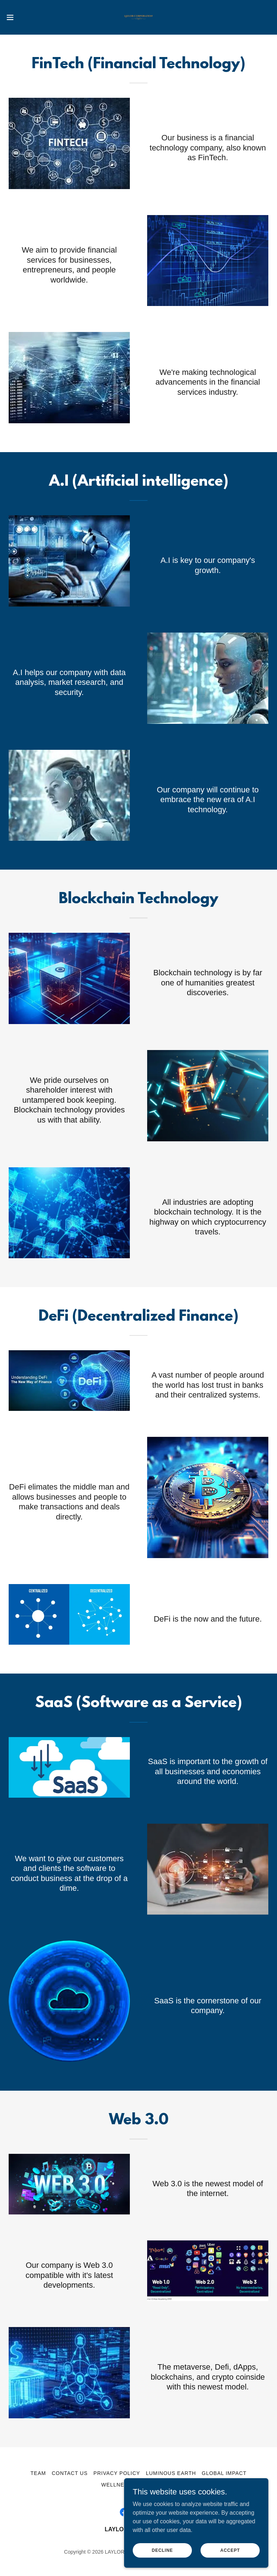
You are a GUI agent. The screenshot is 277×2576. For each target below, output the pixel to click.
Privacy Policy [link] (116, 2473)
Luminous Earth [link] (171, 2473)
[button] (23, 17)
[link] (138, 17)
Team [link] (38, 2473)
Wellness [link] (116, 2485)
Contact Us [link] (70, 2473)
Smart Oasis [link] (156, 2485)
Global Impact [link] (224, 2473)
